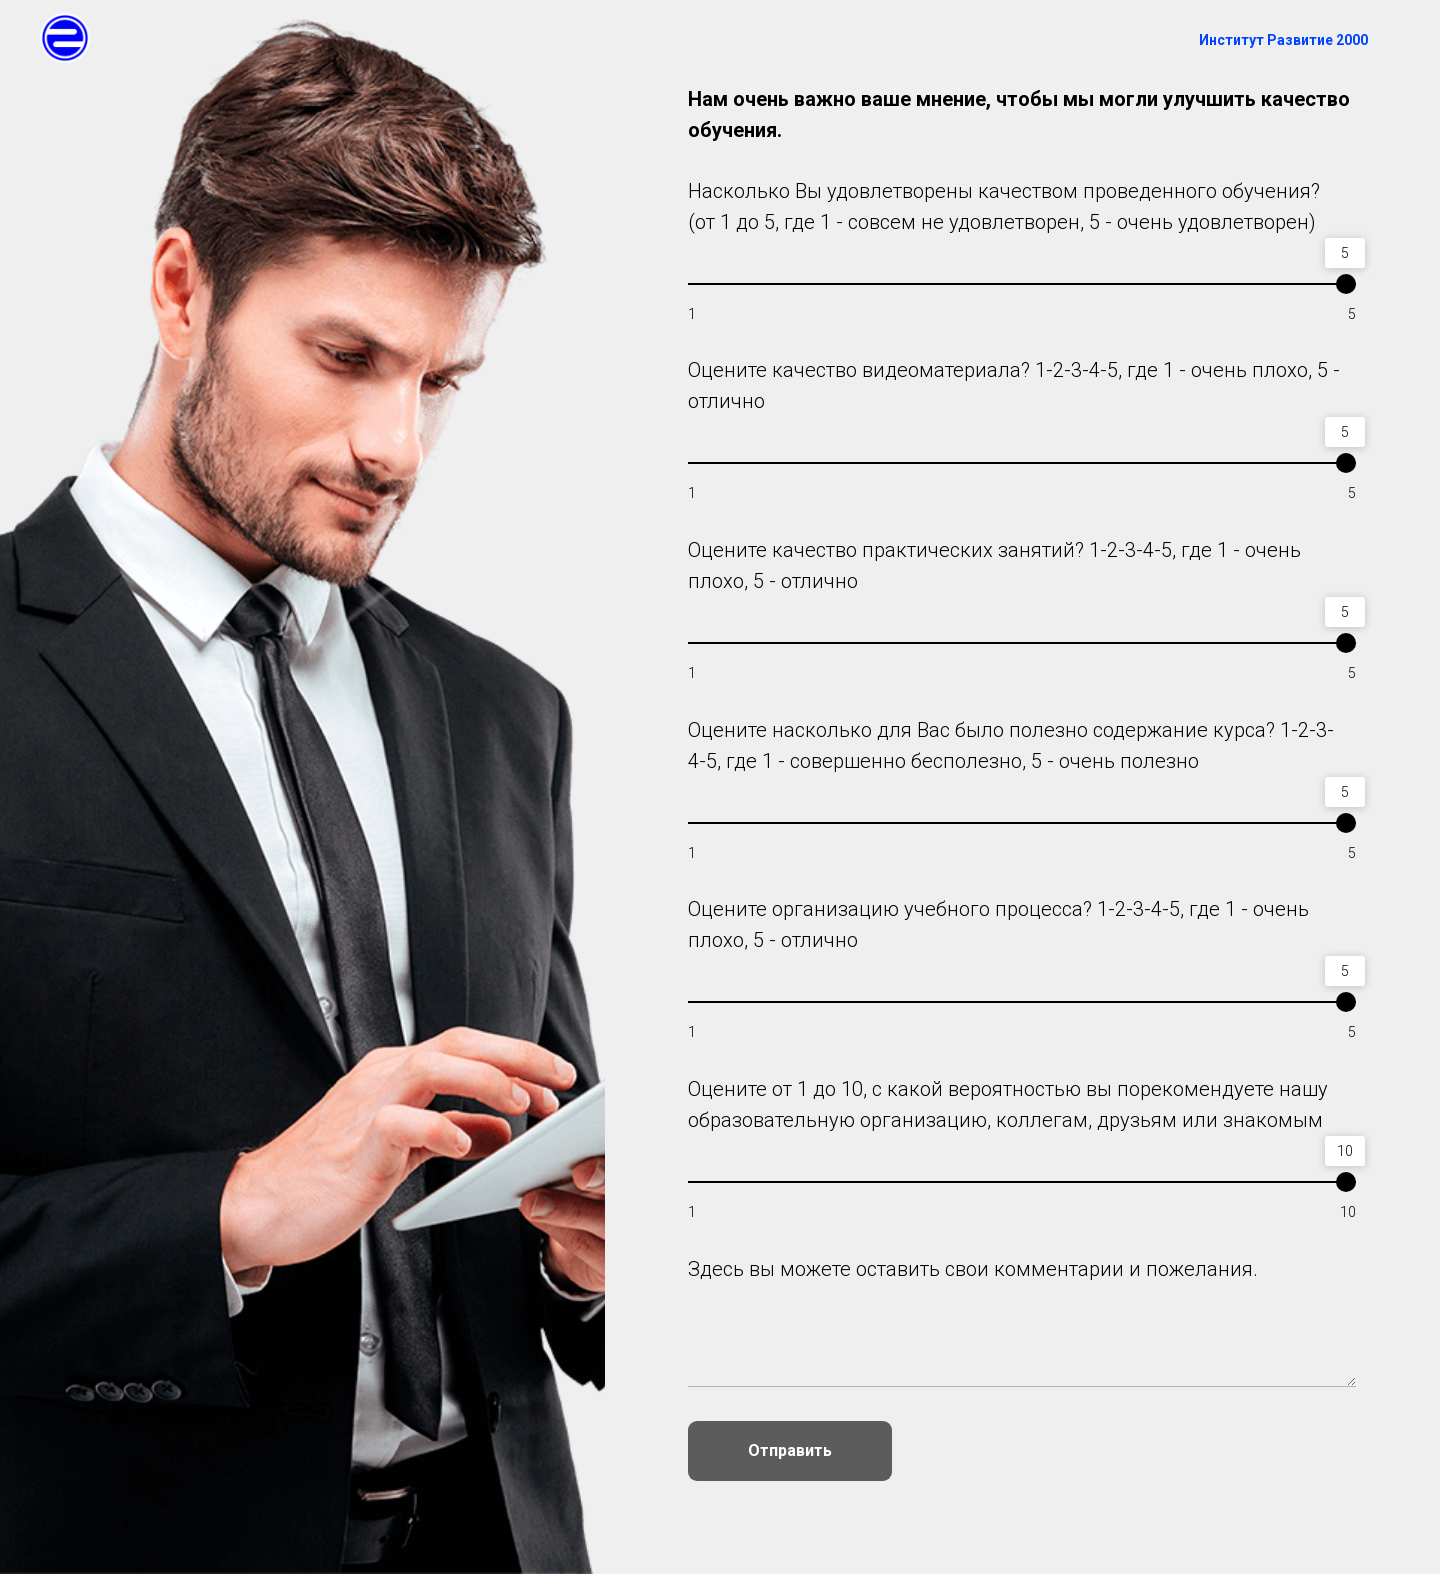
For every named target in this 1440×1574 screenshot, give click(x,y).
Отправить (790, 1450)
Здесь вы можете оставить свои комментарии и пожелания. (973, 1269)
